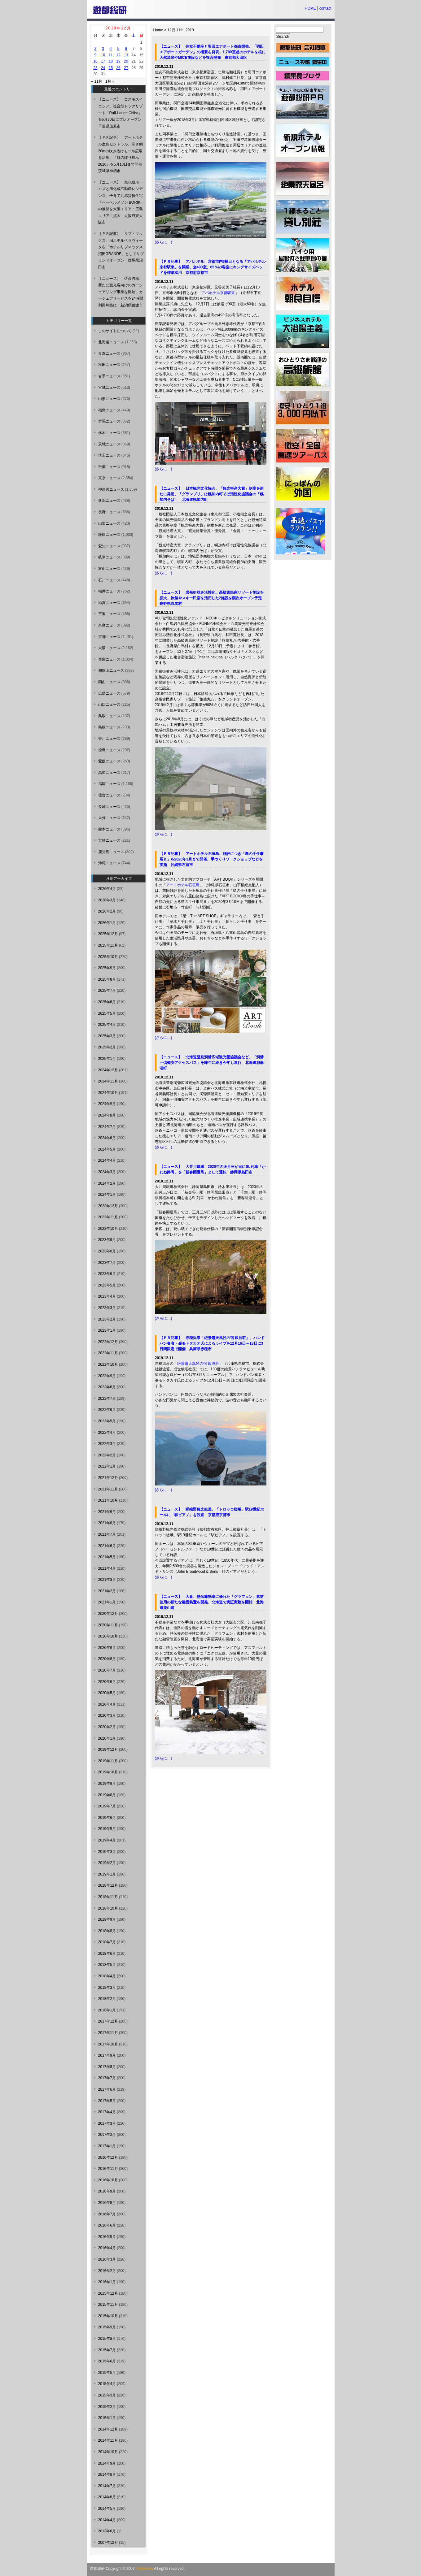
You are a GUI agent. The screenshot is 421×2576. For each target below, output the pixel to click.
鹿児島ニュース (111, 852)
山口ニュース (109, 704)
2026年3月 (107, 900)
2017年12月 (108, 2021)
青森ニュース (109, 353)
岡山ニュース (109, 682)
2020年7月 (107, 1670)
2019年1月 (107, 1874)
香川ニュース (109, 738)
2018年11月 (108, 1897)
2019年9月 (107, 1783)
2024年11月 (108, 1081)
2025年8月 (107, 979)
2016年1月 (107, 2282)
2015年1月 (107, 2418)
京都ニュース (109, 637)
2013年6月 (107, 2531)
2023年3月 (107, 1308)
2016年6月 (107, 2225)
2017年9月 (107, 2055)
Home (158, 30)
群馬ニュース (109, 421)
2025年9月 (107, 968)
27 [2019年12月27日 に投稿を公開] (126, 68)
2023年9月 (107, 1240)
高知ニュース (109, 772)
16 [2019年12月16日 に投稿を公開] (95, 61)
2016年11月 (108, 2168)
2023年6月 (107, 1274)
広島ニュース (109, 693)
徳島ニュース (109, 750)
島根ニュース (109, 727)
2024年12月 (108, 1070)
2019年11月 (108, 1761)
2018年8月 (107, 1931)
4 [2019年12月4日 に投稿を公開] (111, 48)
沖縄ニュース (109, 863)
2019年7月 (107, 1806)
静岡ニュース (109, 534)
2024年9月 (107, 1104)
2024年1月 (107, 1194)
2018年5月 (107, 1964)
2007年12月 (108, 2542)
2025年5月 (107, 1013)
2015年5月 (107, 2372)
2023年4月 (107, 1296)
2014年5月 (107, 2508)
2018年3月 (107, 1987)
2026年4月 (107, 889)
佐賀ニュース (109, 795)
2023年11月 (108, 1217)
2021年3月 (107, 1579)
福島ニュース (109, 410)
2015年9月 (107, 2327)
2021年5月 (107, 1557)
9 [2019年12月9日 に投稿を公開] (95, 55)
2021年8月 (107, 1523)
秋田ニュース (109, 364)
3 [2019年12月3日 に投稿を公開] (103, 48)
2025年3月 (107, 1036)
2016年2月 (107, 2271)
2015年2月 (107, 2407)
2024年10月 (108, 1093)
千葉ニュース (109, 467)
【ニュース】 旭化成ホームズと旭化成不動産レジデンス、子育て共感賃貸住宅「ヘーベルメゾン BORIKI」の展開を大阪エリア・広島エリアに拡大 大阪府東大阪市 (121, 202)
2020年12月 (108, 1613)
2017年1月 (107, 2146)
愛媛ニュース (109, 761)
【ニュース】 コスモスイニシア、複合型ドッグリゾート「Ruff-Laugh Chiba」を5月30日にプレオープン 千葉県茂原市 (121, 112)
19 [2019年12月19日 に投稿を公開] (118, 61)
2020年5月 (107, 1693)
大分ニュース (109, 818)
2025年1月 (107, 1058)
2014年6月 (107, 2497)
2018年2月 (107, 1999)
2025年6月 (107, 1002)
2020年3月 (107, 1715)
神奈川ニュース (111, 489)
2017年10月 (108, 2044)
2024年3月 (107, 1172)
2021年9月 (107, 1512)
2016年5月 (107, 2237)
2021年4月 (107, 1568)
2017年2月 (107, 2134)
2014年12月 (108, 2429)
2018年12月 (108, 1885)
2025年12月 (108, 934)
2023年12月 (108, 1206)
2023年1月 (107, 1330)
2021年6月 (107, 1546)
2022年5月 (107, 1421)
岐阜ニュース (109, 557)
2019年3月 (107, 1852)
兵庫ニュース (109, 659)
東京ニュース (109, 478)
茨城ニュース (109, 444)
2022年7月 (107, 1398)
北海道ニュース (111, 342)
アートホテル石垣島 (183, 885)
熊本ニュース (109, 829)
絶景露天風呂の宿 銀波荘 (198, 1363)
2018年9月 (107, 1919)
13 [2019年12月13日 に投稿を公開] (126, 55)
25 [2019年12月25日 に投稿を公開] (111, 68)
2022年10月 (108, 1364)
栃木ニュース (109, 433)
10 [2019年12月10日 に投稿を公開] (103, 55)
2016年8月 (107, 2203)
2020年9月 (107, 1648)
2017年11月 (108, 2033)
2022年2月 (107, 1455)
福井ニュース (109, 591)
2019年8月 (107, 1795)
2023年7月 (107, 1262)
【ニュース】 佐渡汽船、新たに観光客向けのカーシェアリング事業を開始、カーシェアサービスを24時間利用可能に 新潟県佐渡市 (120, 291)
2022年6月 (107, 1409)
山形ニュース (109, 399)
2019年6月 (107, 1817)
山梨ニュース (109, 523)
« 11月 (96, 81)
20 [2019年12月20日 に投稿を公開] (126, 61)
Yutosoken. (145, 2568)
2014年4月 (107, 2520)
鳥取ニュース (109, 716)
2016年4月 (107, 2248)
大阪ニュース (109, 648)
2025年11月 (108, 945)
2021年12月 (108, 1478)
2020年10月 (108, 1636)
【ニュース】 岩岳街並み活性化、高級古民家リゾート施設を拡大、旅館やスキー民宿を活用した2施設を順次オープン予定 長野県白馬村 (213, 598)
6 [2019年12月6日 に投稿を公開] (126, 48)
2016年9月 (107, 2191)
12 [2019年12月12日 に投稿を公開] (118, 55)
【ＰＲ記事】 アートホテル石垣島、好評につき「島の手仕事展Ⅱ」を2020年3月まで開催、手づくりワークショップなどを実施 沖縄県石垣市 (212, 859)
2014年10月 (108, 2452)
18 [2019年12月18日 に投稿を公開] (111, 61)
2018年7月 (107, 1942)
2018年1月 (107, 2010)
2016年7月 (107, 2214)
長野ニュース (109, 512)
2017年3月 (107, 2123)
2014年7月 (107, 2486)
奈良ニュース (109, 625)
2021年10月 (108, 1500)
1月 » (109, 81)
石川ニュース (109, 580)
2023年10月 (108, 1228)
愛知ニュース (109, 546)
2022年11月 (108, 1353)
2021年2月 (107, 1591)
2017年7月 (107, 2078)
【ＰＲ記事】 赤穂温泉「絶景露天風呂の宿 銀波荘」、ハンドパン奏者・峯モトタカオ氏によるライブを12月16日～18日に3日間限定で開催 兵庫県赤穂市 (212, 1343)
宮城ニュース (109, 387)
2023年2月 (107, 1319)
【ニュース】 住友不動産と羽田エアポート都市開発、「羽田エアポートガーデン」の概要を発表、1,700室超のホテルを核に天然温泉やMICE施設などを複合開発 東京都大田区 (212, 52)
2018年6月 (107, 1953)
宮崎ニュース (109, 840)
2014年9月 (107, 2463)
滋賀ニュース (109, 603)
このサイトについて (115, 331)
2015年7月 (107, 2350)
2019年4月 (107, 1840)
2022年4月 (107, 1432)
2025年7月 (107, 990)
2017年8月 (107, 2067)
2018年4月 (107, 1976)
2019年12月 (108, 1749)
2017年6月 (107, 2089)
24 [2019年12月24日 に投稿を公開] (103, 68)
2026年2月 (107, 911)
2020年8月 (107, 1659)
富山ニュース (109, 568)
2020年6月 (107, 1682)
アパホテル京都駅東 (218, 293)
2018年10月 (108, 1908)
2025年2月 (107, 1047)
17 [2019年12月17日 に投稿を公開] (103, 61)
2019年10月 (108, 1772)
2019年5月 (107, 1829)
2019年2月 (107, 1863)
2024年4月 (107, 1160)
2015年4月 (107, 2384)
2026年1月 (107, 923)
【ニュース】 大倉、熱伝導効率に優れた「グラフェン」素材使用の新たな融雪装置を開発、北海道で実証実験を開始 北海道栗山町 (212, 1602)
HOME (310, 8)
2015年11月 (108, 2304)
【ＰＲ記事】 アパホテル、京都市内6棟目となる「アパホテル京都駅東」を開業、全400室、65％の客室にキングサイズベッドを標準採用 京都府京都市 (213, 267)
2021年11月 (108, 1489)
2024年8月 (107, 1115)
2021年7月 (107, 1534)
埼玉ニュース (109, 455)
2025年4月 (107, 1024)
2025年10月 (108, 957)
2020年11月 (108, 1625)
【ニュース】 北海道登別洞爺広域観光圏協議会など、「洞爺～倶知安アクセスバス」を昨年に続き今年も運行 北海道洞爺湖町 (212, 1062)
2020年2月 (107, 1727)
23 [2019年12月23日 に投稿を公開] (95, 68)
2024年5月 (107, 1149)
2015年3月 (107, 2395)
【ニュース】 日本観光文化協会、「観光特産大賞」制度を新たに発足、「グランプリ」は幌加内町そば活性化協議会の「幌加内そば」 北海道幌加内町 (212, 494)
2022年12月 (108, 1342)
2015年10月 (108, 2316)
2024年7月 (107, 1127)
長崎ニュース (109, 806)
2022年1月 (107, 1466)
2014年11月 (108, 2440)
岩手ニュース (109, 376)
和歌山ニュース (111, 670)
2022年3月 (107, 1444)
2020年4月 (107, 1704)
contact (325, 8)
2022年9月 (107, 1376)
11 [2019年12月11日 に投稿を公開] (111, 55)
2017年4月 (107, 2112)
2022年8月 (107, 1387)
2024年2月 (107, 1183)
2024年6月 (107, 1138)
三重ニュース (109, 614)
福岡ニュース (109, 784)
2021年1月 (107, 1602)
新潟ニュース (109, 500)
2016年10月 (108, 2180)
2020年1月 (107, 1738)
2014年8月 (107, 2474)
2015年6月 (107, 2361)
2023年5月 (107, 1285)
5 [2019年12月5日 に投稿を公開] (118, 48)
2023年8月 (107, 1251)
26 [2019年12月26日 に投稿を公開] (118, 68)
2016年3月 (107, 2259)
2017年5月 (107, 2101)
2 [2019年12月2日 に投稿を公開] (95, 48)
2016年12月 (108, 2157)
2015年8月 (107, 2338)
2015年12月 (108, 2293)
